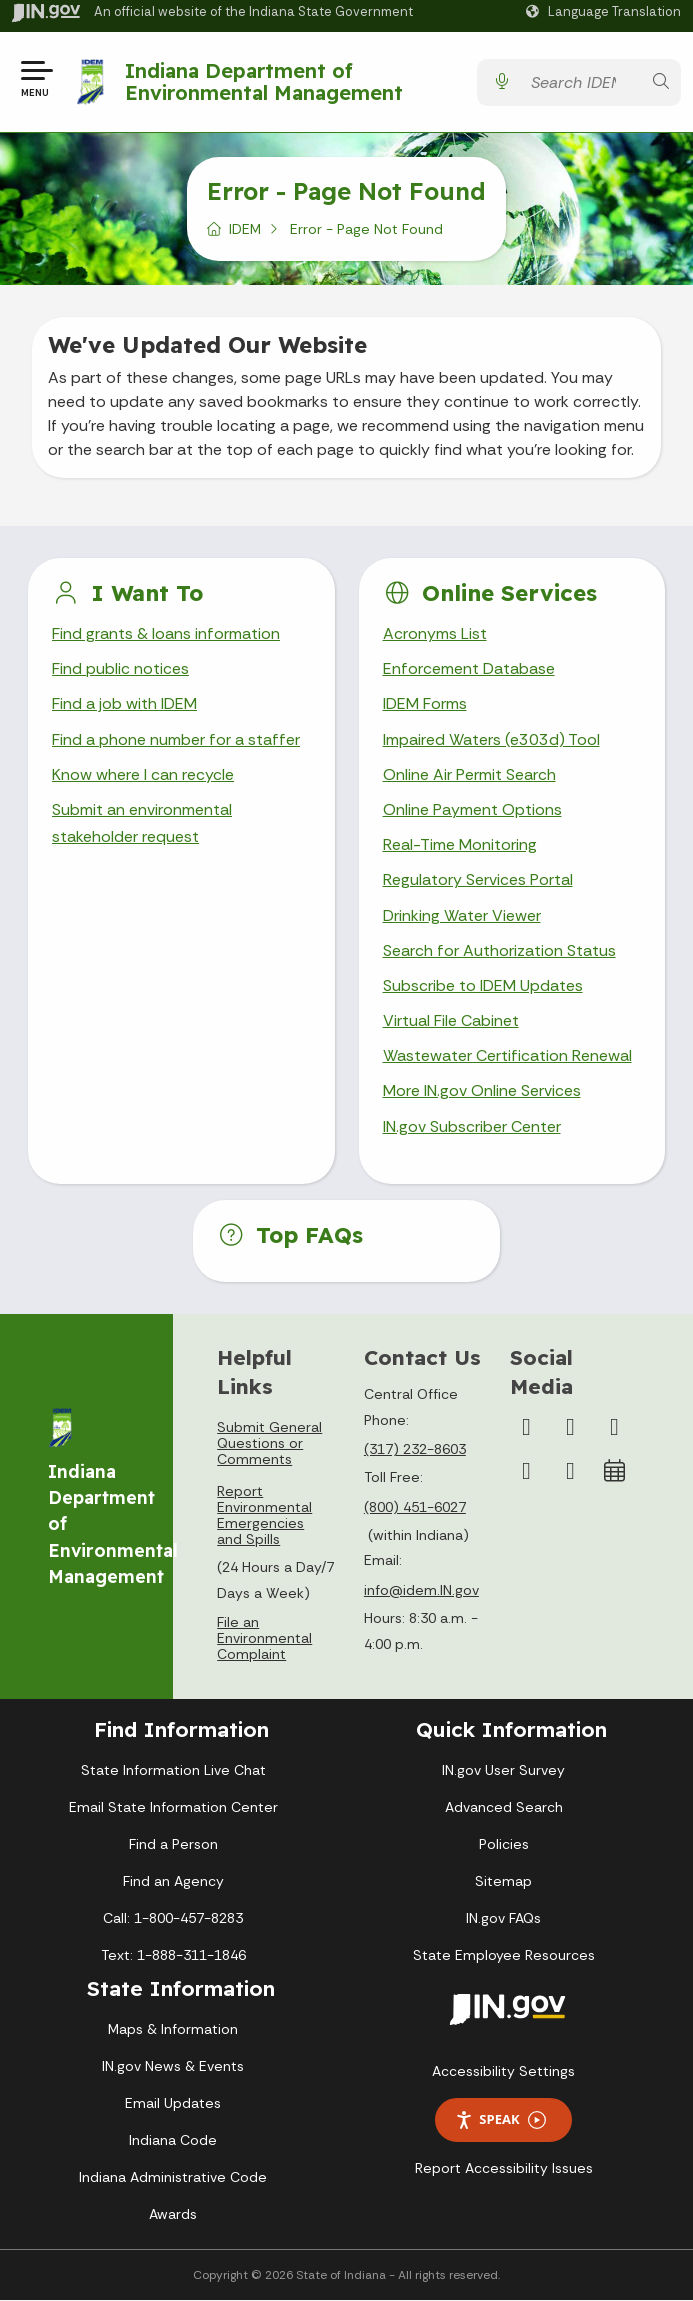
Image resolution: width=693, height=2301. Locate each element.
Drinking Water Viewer (462, 915)
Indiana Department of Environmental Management (264, 81)
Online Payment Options (472, 809)
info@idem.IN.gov (421, 1590)
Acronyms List (435, 633)
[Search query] (581, 82)
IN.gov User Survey (503, 1770)
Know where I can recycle (143, 774)
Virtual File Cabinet (451, 1020)
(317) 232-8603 (415, 1449)
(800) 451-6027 (415, 1507)
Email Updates (173, 2104)
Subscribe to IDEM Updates (483, 985)
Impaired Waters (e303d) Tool (491, 739)
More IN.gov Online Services (482, 1091)
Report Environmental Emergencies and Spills (264, 1515)
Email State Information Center (173, 1807)
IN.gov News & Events (173, 2067)
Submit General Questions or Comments (269, 1443)
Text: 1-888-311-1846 (173, 1955)
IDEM (245, 229)
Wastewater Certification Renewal (507, 1055)
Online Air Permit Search (469, 774)
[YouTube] (614, 1427)
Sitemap (503, 1881)
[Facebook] (526, 1427)
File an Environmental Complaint (264, 1639)
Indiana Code (173, 2141)
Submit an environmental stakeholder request (142, 823)
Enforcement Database (468, 668)
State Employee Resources (504, 1955)
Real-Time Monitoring (460, 844)
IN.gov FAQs (503, 1918)
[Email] (570, 1471)
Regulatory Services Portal (478, 879)
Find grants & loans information (165, 633)
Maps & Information (173, 2030)
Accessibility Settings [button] (503, 2071)
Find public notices (120, 668)
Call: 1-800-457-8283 (173, 1918)
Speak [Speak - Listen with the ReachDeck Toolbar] (500, 2120)
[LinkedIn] (526, 1471)
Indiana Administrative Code (173, 2178)
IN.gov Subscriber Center (472, 1126)
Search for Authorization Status (499, 950)
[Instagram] (570, 1427)
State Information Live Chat (173, 1770)
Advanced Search (504, 1807)
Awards (173, 2215)
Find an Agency (173, 1881)
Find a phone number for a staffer (174, 739)
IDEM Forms (425, 704)
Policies (504, 1844)
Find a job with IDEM (124, 704)
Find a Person (173, 1844)
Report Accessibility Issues (504, 2168)
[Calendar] (614, 1471)
